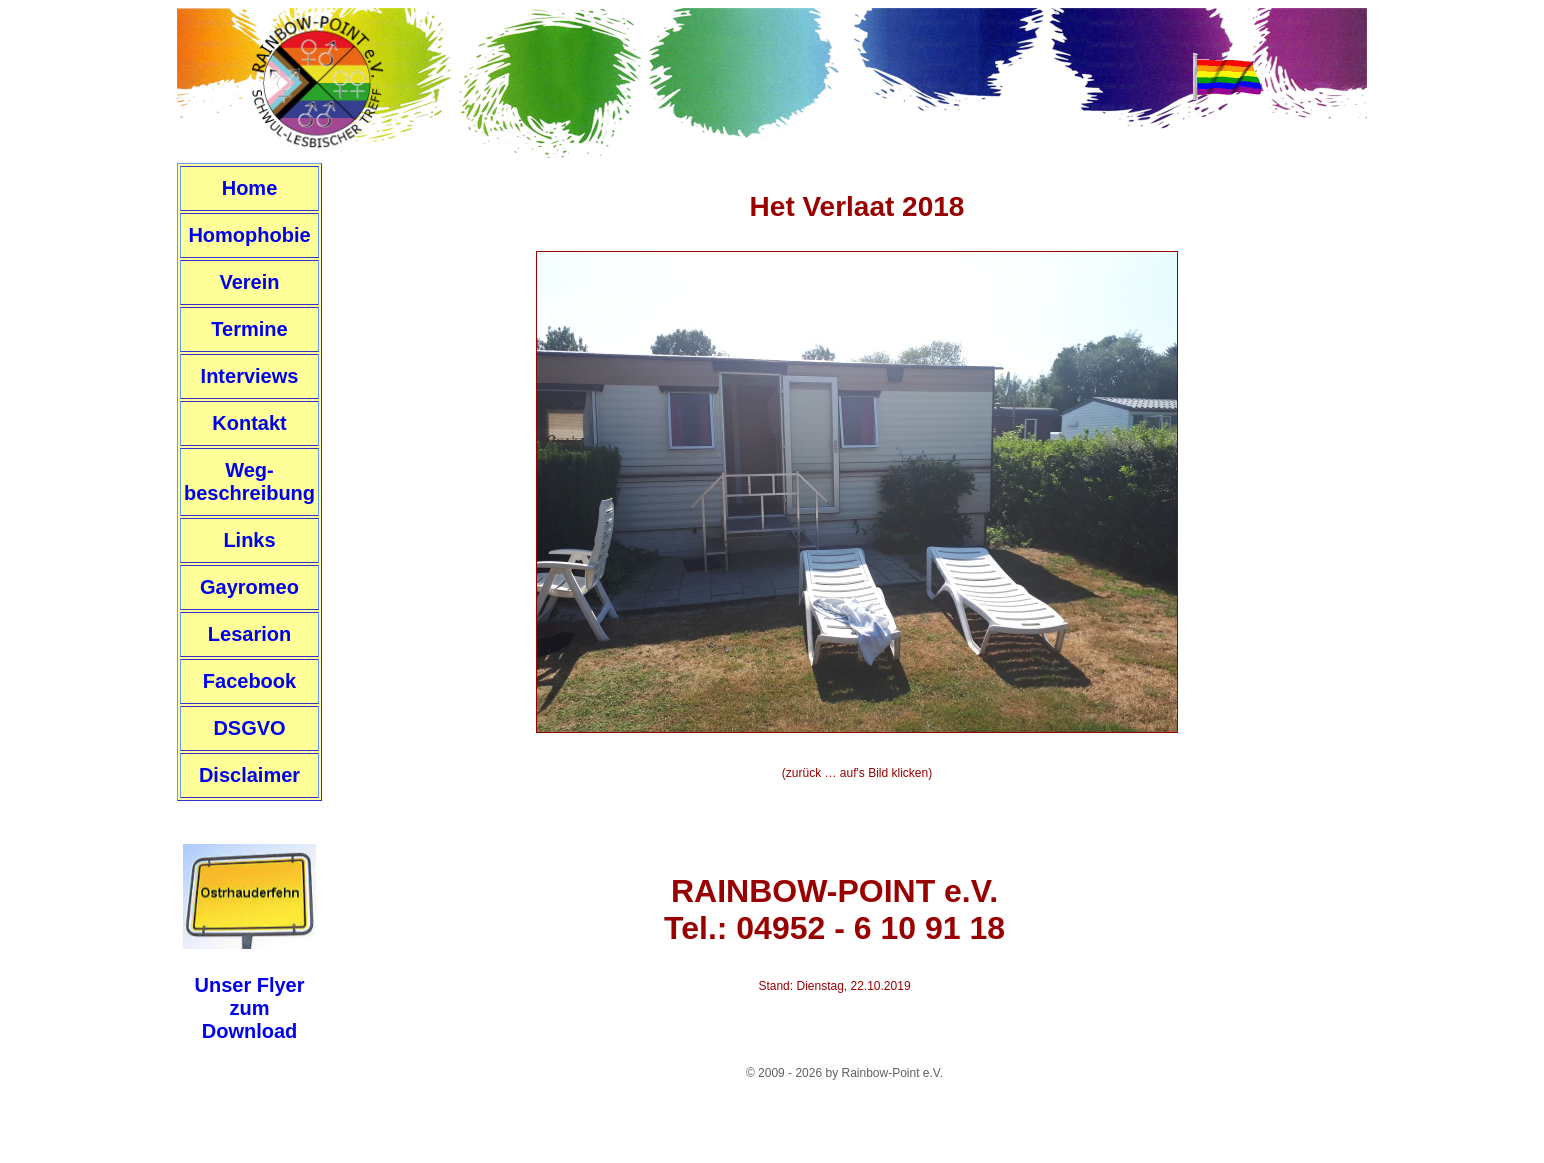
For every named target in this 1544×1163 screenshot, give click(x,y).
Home (250, 188)
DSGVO (249, 728)
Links (249, 540)
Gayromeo (249, 587)
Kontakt (249, 423)
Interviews (250, 376)
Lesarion (249, 634)
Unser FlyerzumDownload (249, 1008)
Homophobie (249, 235)
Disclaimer (249, 775)
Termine (249, 329)
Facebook (249, 681)
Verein (249, 282)
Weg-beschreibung (249, 481)
